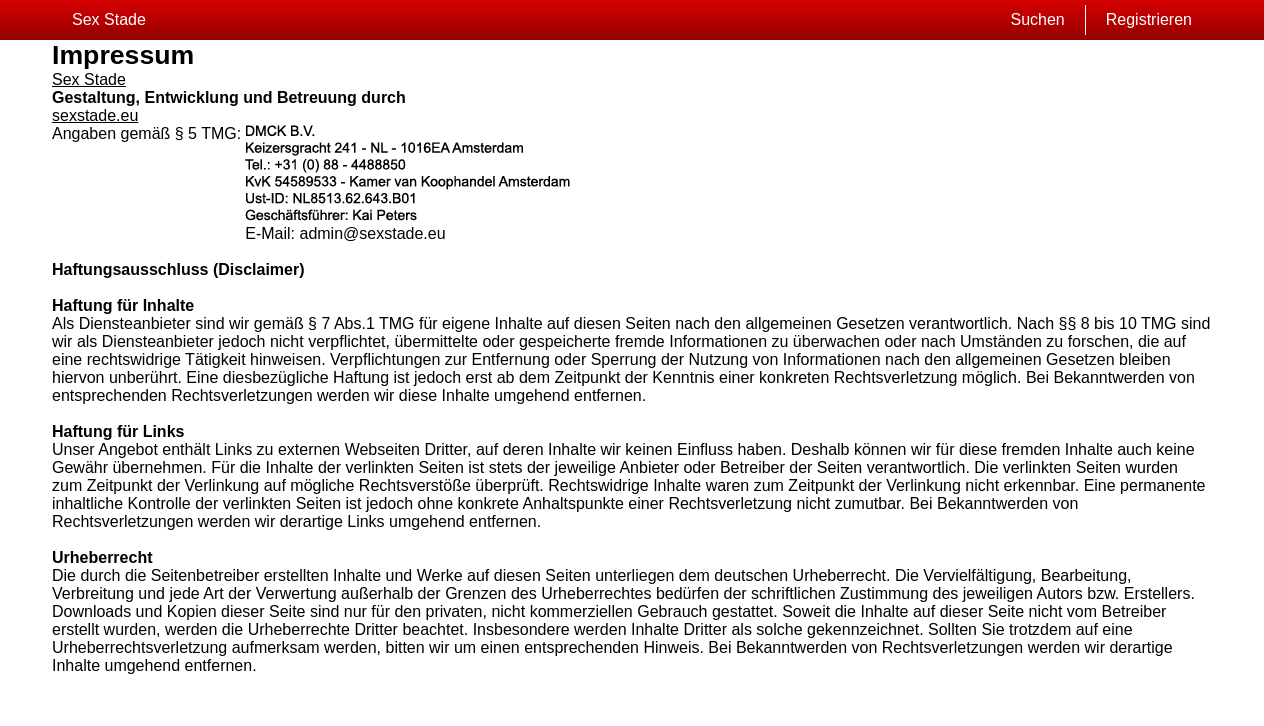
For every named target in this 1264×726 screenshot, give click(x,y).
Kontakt (348, 711)
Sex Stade (109, 19)
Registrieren (1149, 19)
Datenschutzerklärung (278, 711)
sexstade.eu (95, 115)
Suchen (1037, 19)
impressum (394, 711)
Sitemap (182, 711)
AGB (216, 711)
